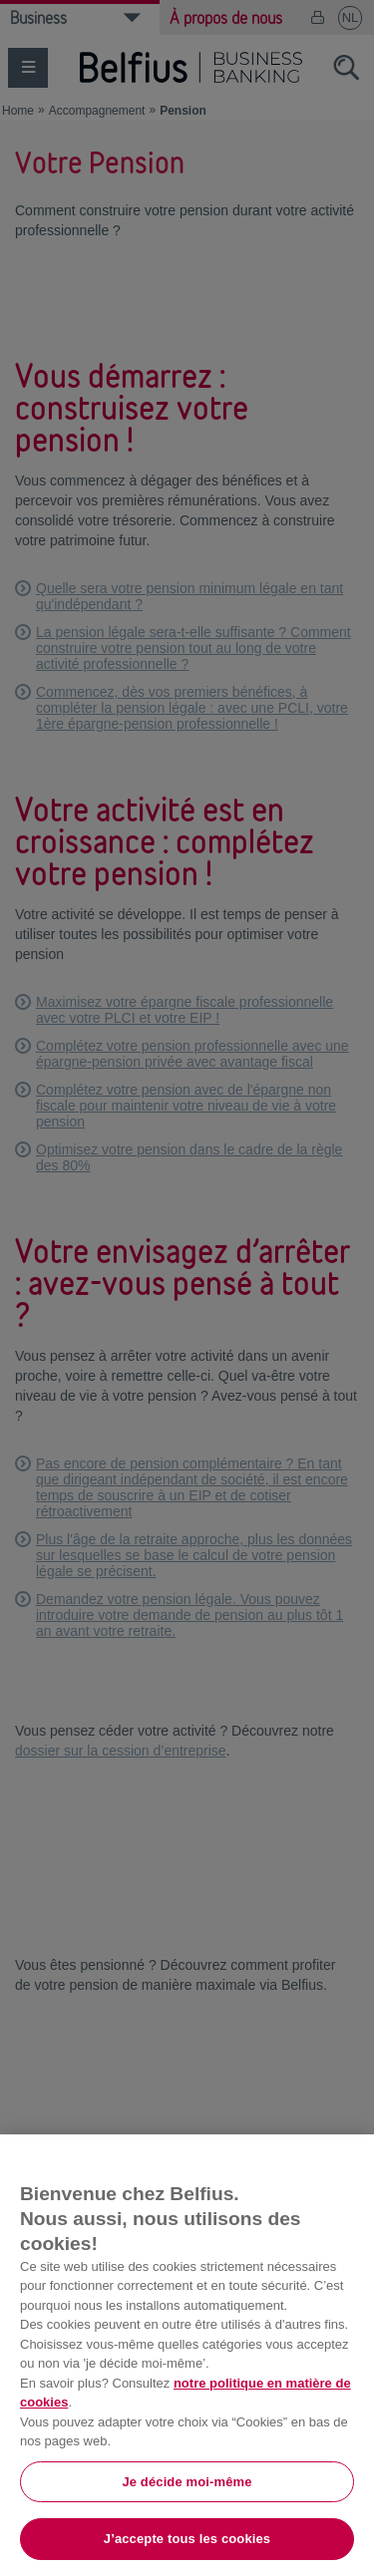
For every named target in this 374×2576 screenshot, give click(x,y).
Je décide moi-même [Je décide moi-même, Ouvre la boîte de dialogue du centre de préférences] (186, 2481)
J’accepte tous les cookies (187, 2538)
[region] (187, 2355)
